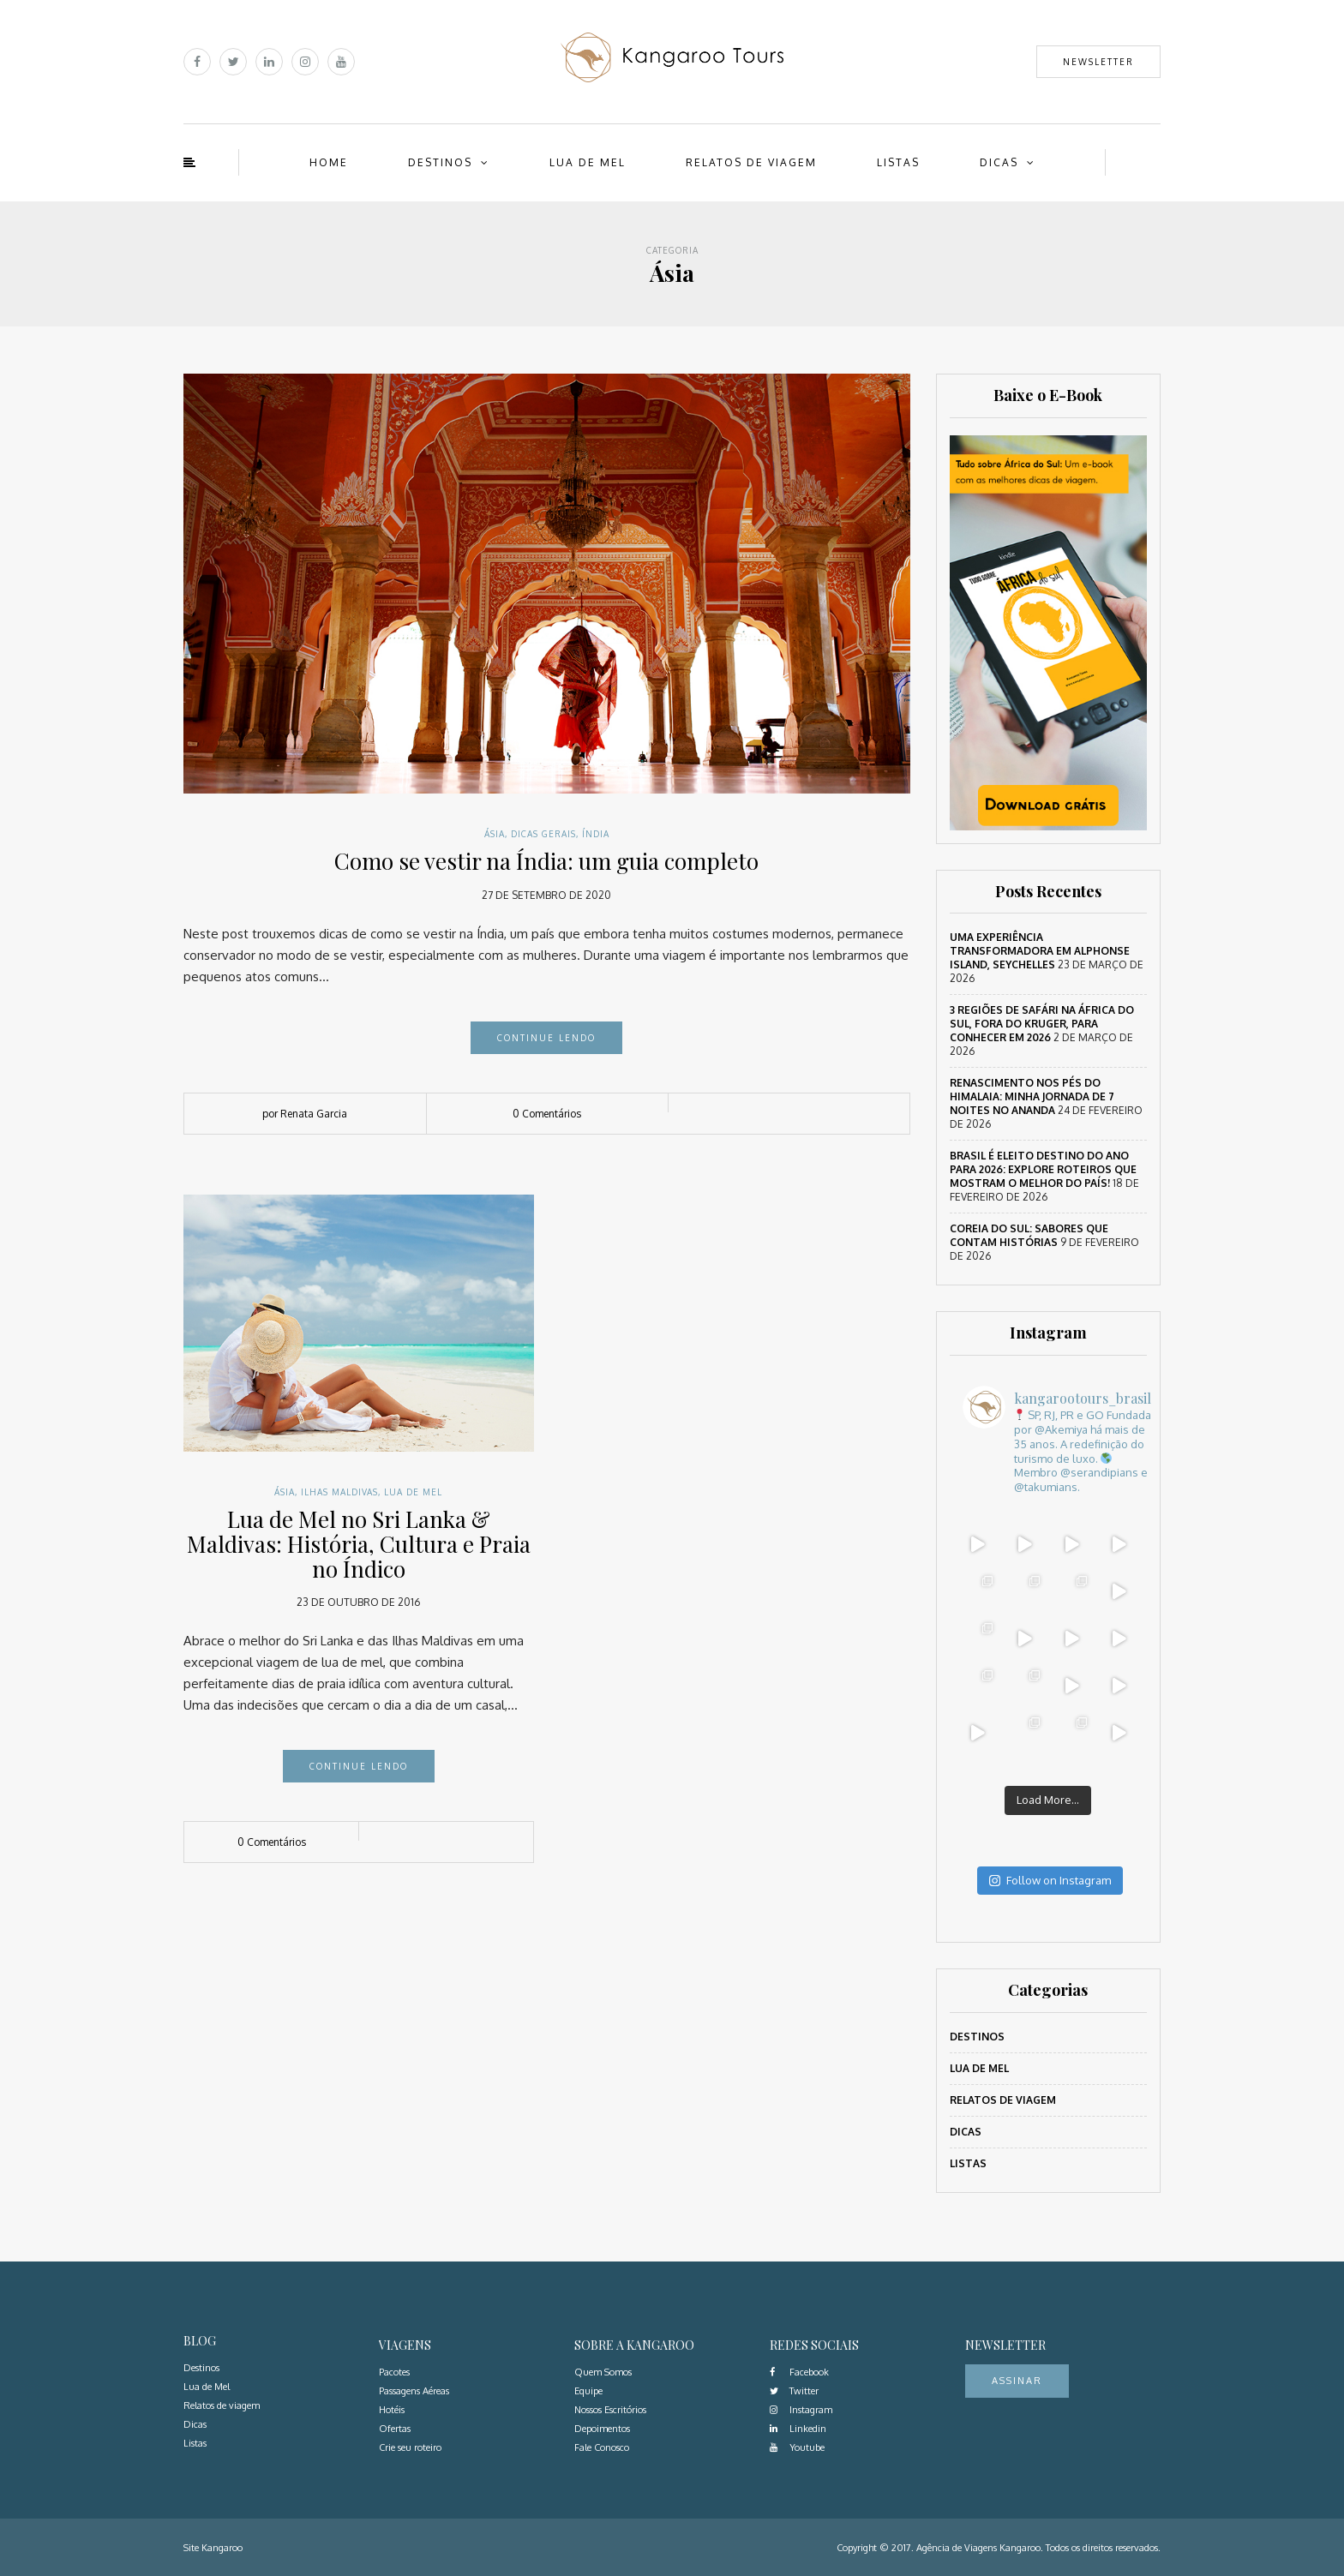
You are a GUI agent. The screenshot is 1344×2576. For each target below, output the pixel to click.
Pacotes (394, 2372)
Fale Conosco (601, 2447)
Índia (595, 834)
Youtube (797, 2447)
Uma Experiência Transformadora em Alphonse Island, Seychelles (1040, 951)
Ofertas (395, 2429)
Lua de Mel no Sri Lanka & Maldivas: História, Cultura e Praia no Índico (359, 1543)
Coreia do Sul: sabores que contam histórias (1029, 1235)
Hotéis (392, 2410)
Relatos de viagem (751, 162)
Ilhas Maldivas (339, 1492)
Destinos (440, 162)
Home (328, 162)
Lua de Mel (587, 162)
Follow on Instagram (1050, 1880)
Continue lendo (546, 1038)
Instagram (801, 2410)
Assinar (1017, 2381)
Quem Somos (603, 2372)
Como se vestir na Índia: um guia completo (546, 861)
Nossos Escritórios (610, 2410)
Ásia (494, 834)
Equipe (588, 2391)
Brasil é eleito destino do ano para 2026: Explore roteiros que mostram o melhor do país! (1043, 1169)
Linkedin (798, 2429)
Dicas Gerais (543, 834)
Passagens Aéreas (414, 2391)
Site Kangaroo (213, 2548)
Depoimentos (602, 2429)
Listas (898, 162)
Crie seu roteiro (410, 2447)
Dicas (999, 162)
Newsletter (1098, 62)
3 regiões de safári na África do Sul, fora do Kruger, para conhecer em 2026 (1042, 1023)
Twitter (794, 2391)
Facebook (799, 2372)
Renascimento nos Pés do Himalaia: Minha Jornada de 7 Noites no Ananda (1032, 1096)
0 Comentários (547, 1113)
